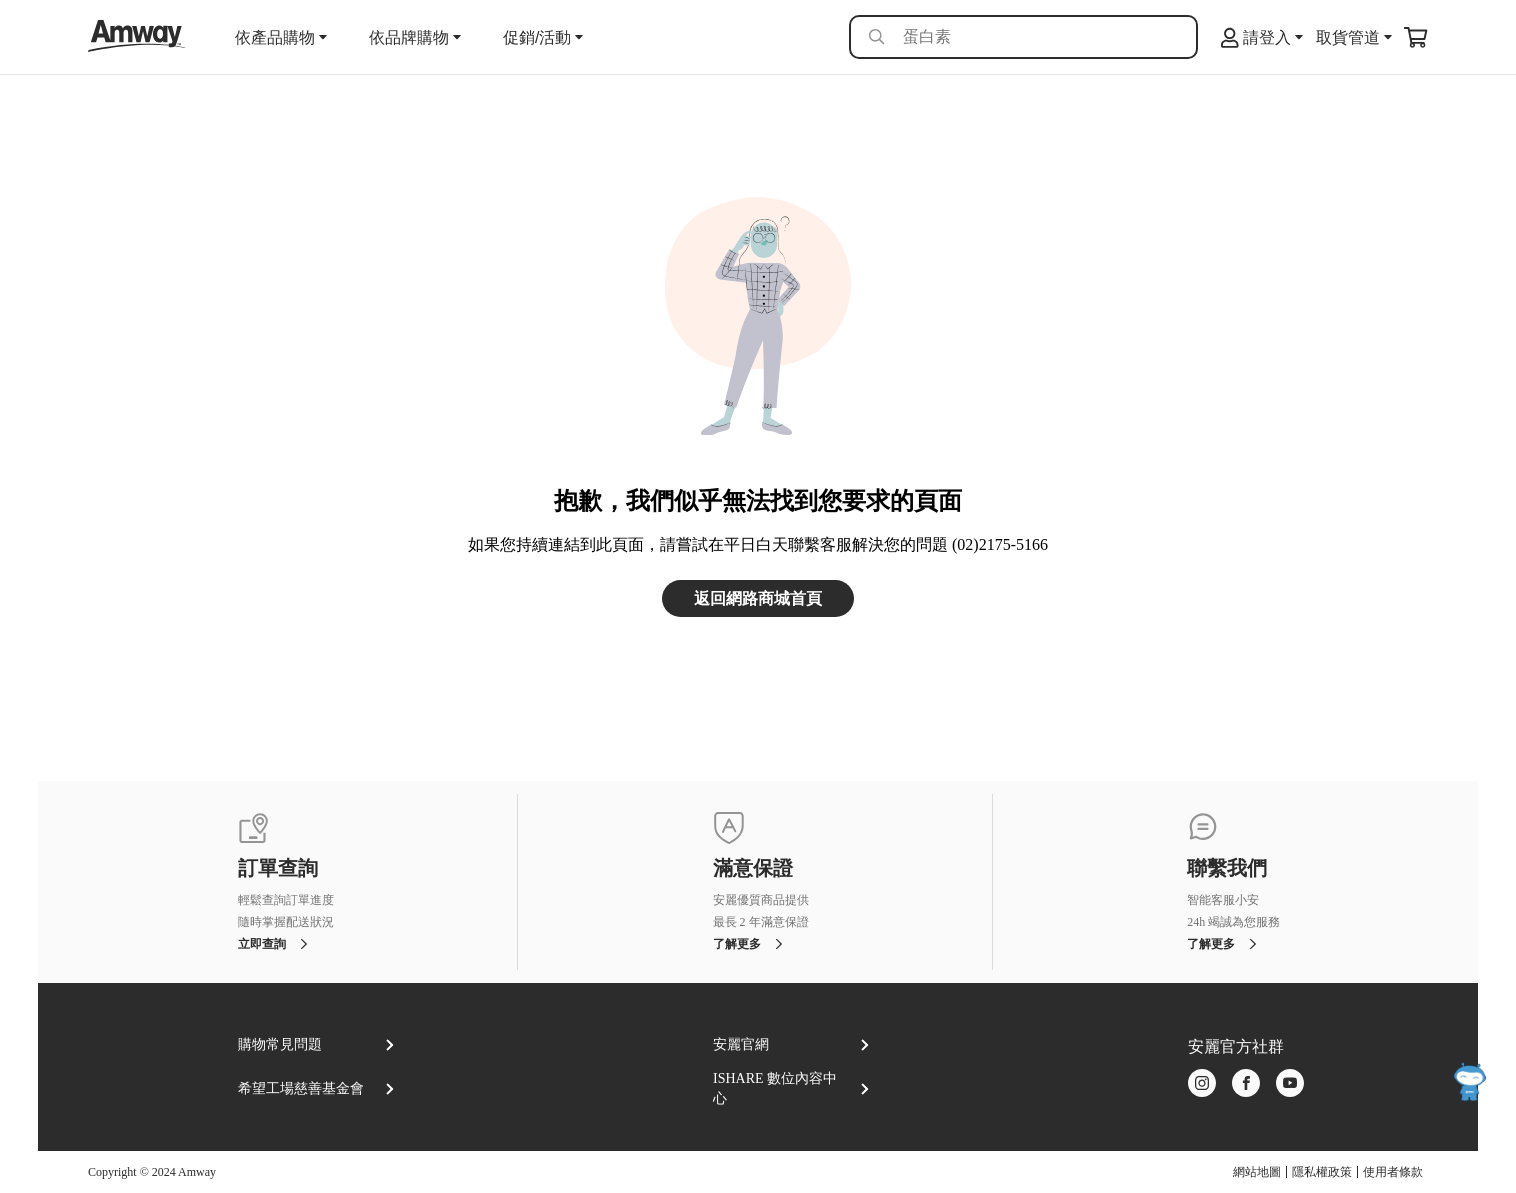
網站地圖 (1257, 1172)
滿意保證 (753, 868)
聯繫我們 (1227, 868)
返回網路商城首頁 (758, 598)
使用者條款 (1393, 1172)
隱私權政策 (1322, 1172)
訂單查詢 (278, 868)
